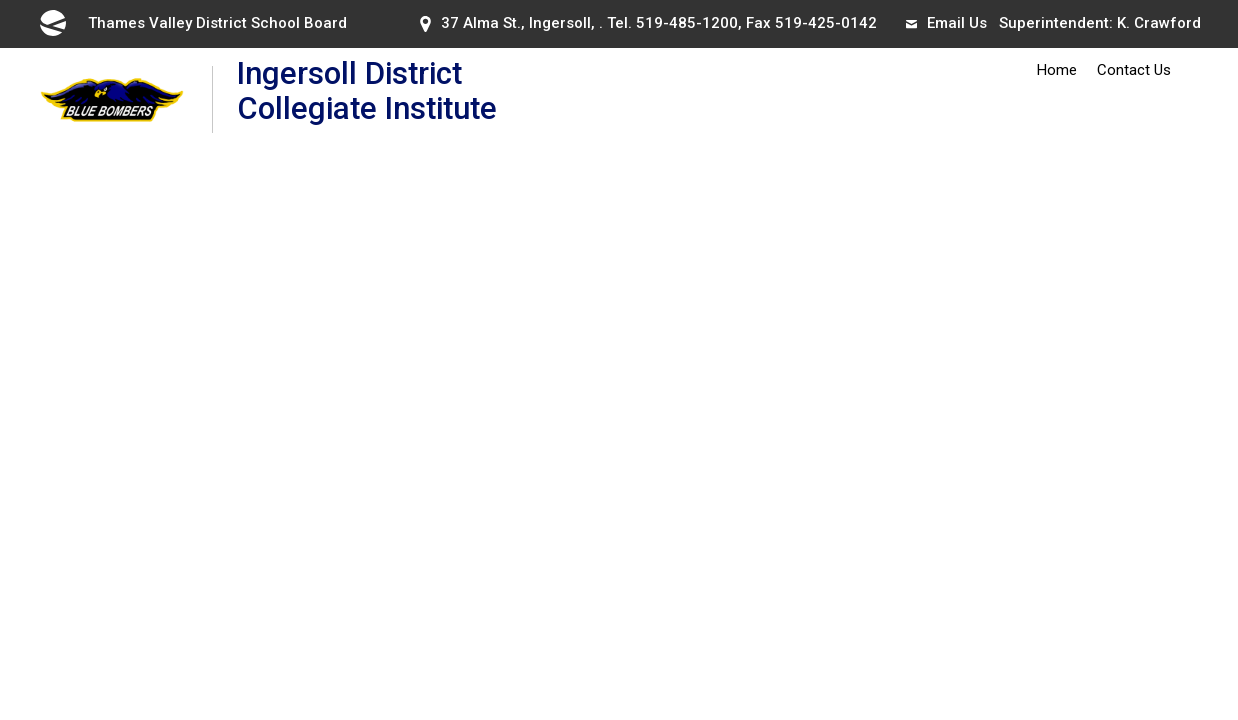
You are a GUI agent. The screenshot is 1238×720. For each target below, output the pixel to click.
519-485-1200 (687, 23)
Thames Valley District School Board (192, 23)
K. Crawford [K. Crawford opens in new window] (1159, 23)
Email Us (946, 23)
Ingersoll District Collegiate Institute (416, 99)
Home (1057, 70)
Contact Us (1134, 70)
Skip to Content (0, 0)
